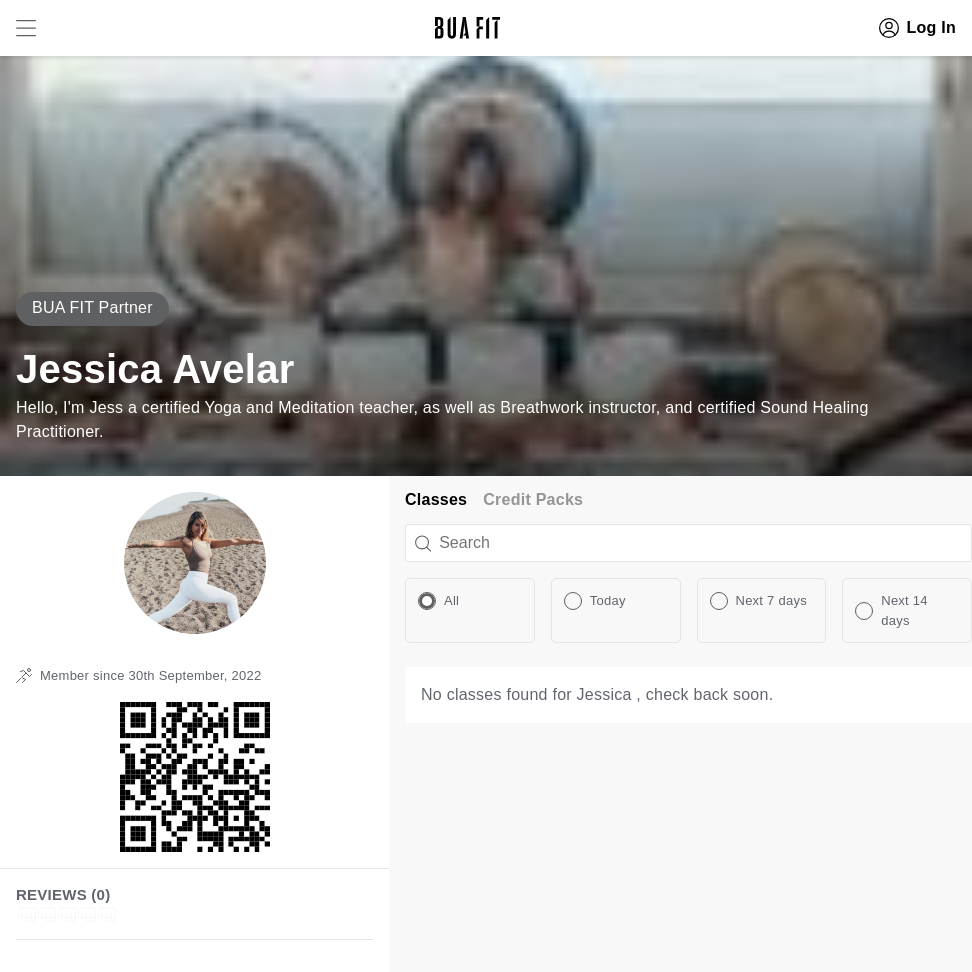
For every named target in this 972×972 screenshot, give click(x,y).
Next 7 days (771, 600)
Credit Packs (533, 499)
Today (608, 600)
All (451, 600)
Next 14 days (904, 610)
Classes (436, 499)
